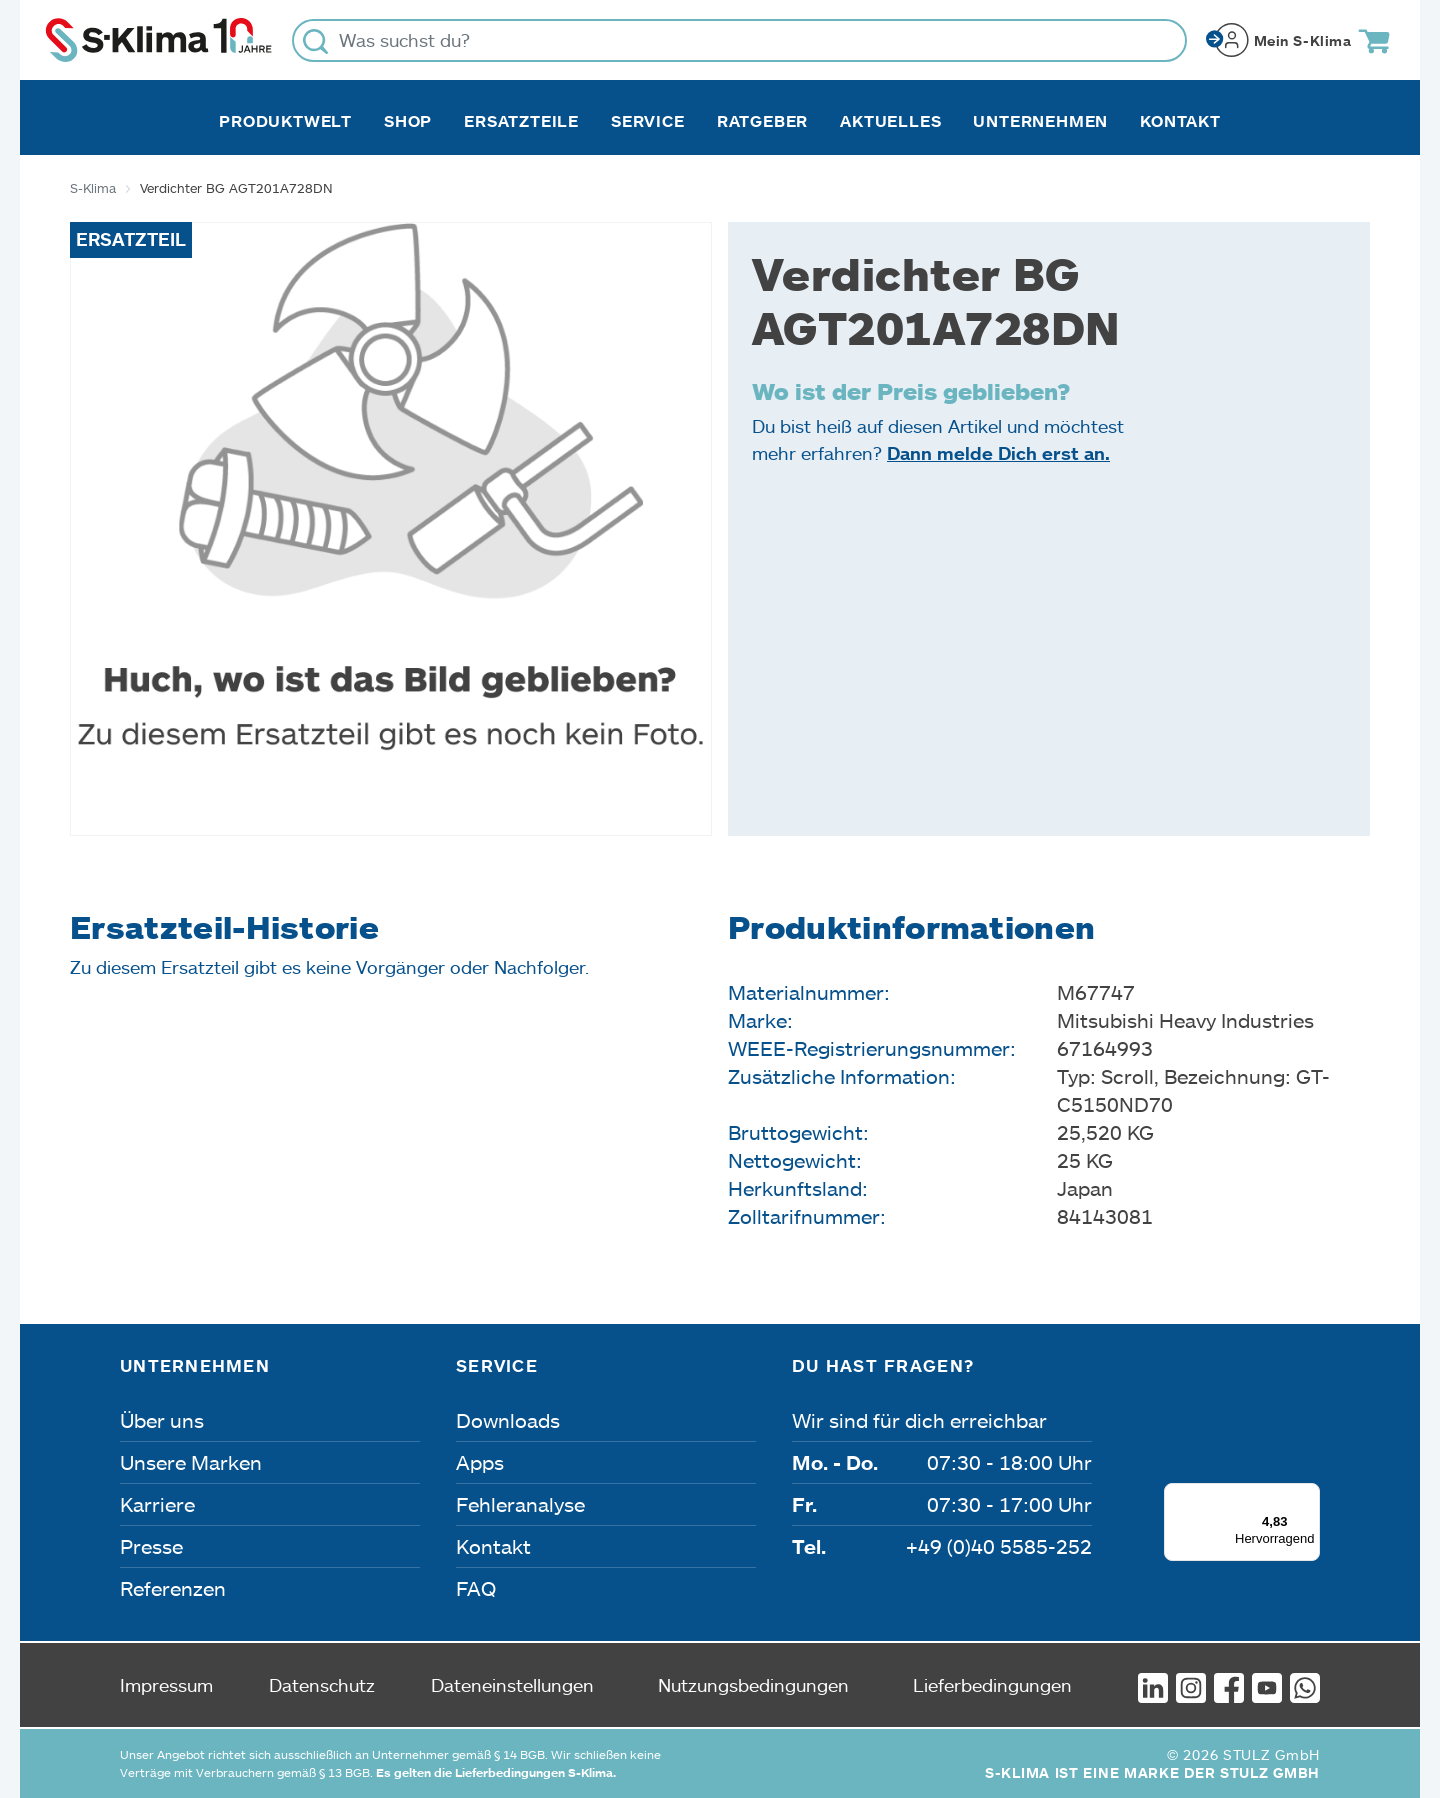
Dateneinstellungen (512, 1685)
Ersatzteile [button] (521, 121)
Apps (480, 1462)
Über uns (162, 1420)
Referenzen (173, 1588)
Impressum (166, 1685)
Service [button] (648, 121)
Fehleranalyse (520, 1504)
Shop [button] (408, 121)
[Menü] (1308, 1495)
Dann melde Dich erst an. (998, 453)
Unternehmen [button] (1040, 121)
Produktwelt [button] (285, 121)
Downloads (508, 1420)
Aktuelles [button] (890, 121)
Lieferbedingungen (992, 1685)
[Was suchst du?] (739, 40)
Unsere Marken (191, 1462)
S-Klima (93, 188)
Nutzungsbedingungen (753, 1685)
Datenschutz (322, 1685)
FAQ (476, 1588)
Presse (151, 1546)
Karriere (157, 1504)
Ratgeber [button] (762, 121)
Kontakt (1180, 121)
